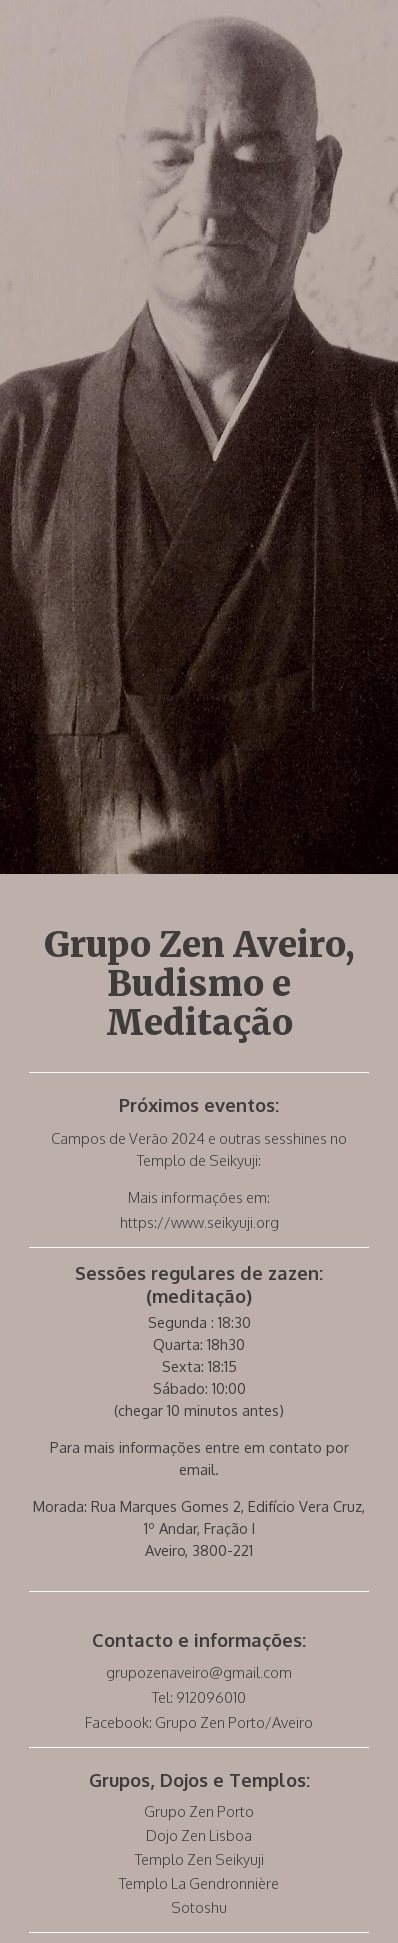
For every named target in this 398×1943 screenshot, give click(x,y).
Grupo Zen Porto (199, 1811)
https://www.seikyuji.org (199, 1222)
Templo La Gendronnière (199, 1883)
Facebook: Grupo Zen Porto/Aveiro (199, 1722)
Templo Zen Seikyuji (199, 1859)
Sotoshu (199, 1907)
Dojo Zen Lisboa (199, 1835)
